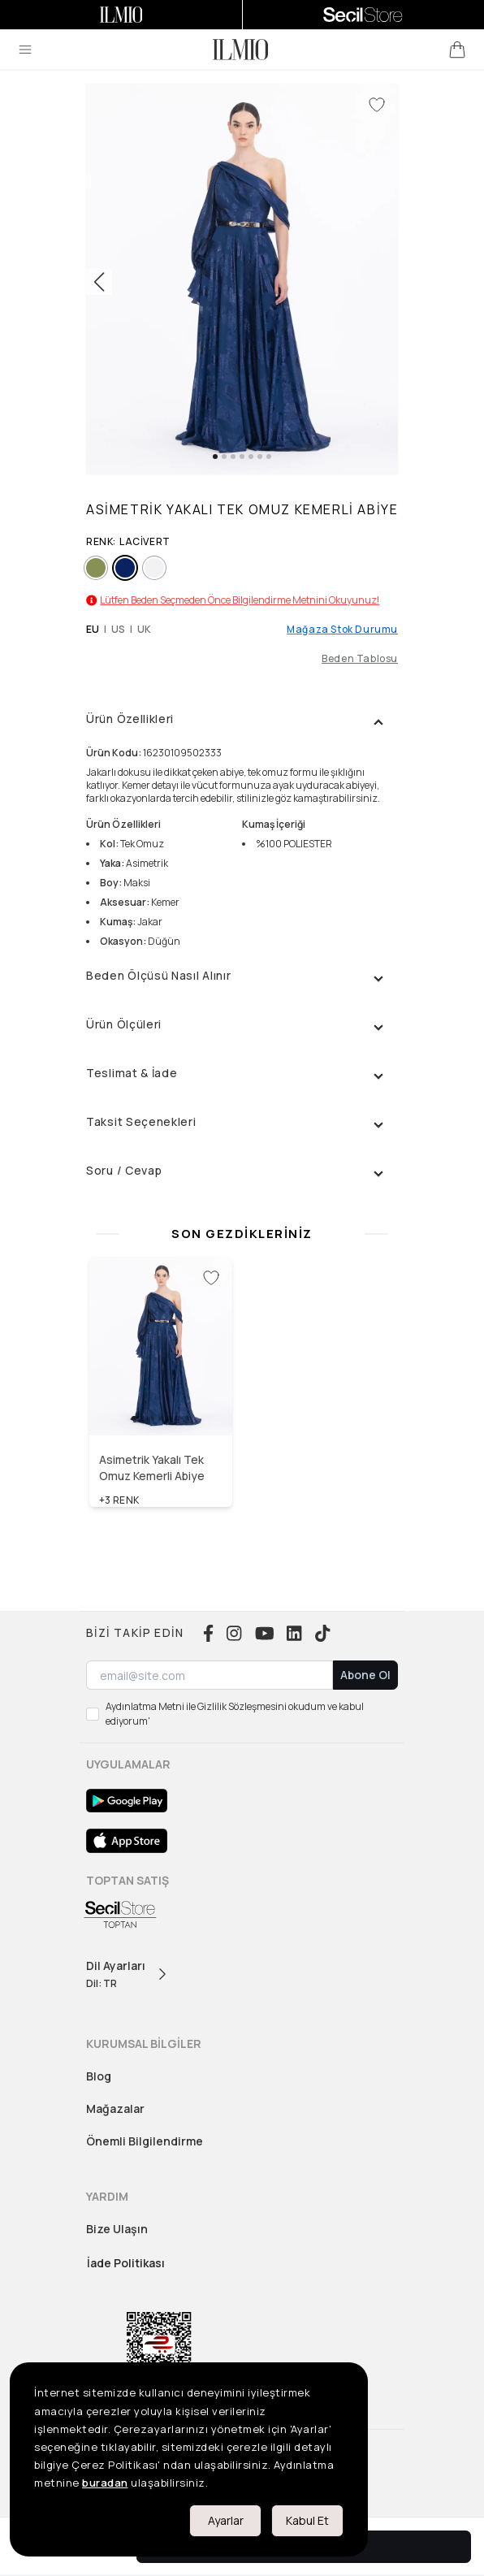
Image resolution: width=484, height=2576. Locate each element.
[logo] (240, 49)
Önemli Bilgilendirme (144, 2141)
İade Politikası (126, 2263)
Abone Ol (365, 1674)
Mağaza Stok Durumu (342, 629)
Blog (98, 2076)
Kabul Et (307, 2520)
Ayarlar (226, 2520)
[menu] (25, 49)
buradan (105, 2482)
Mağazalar (115, 2108)
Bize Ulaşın (117, 2228)
